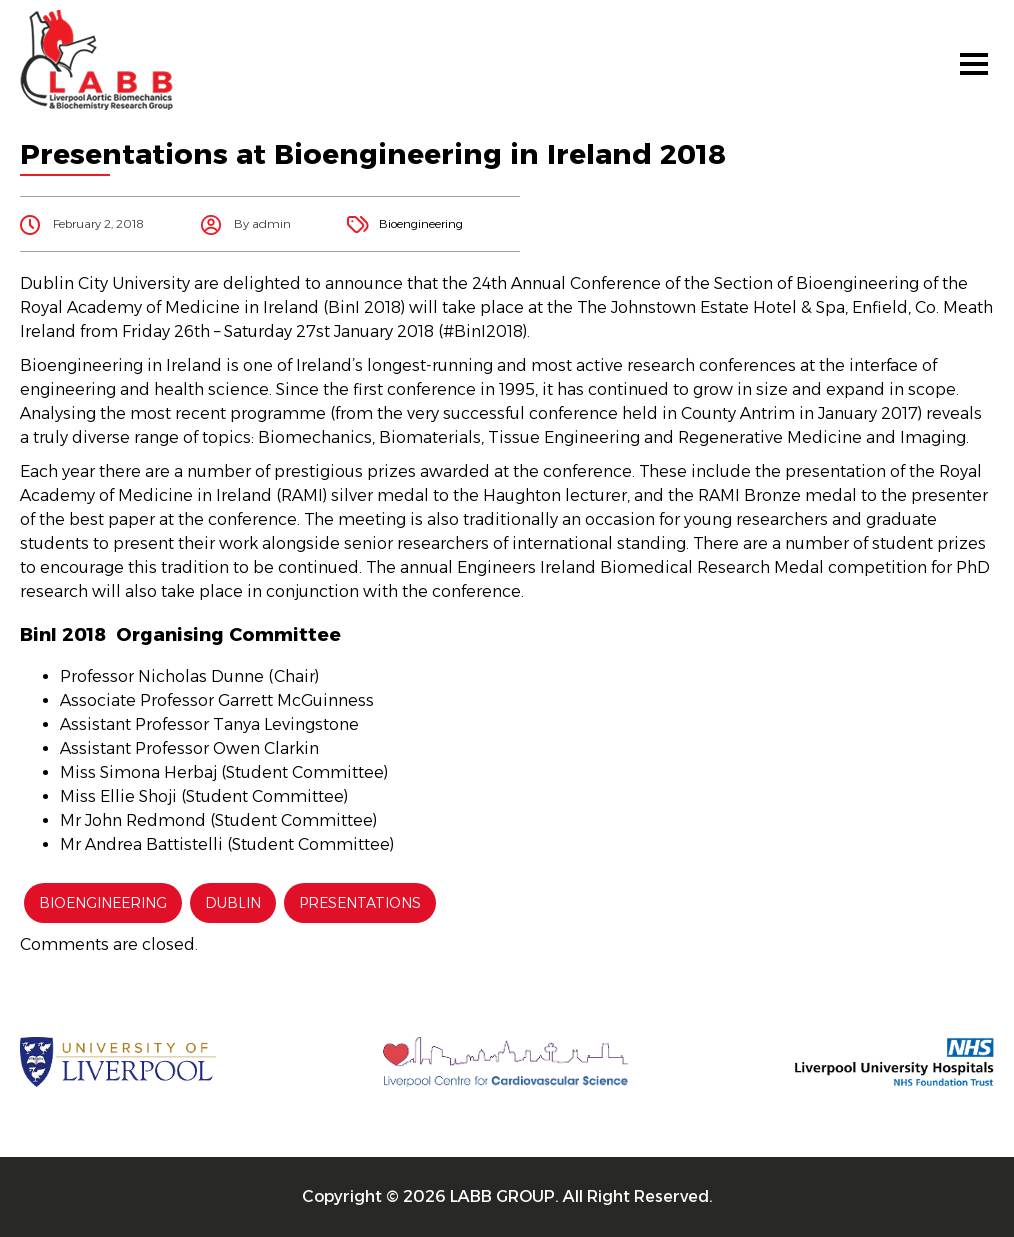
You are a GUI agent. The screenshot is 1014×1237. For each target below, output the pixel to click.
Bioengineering (421, 223)
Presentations (360, 903)
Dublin (233, 903)
